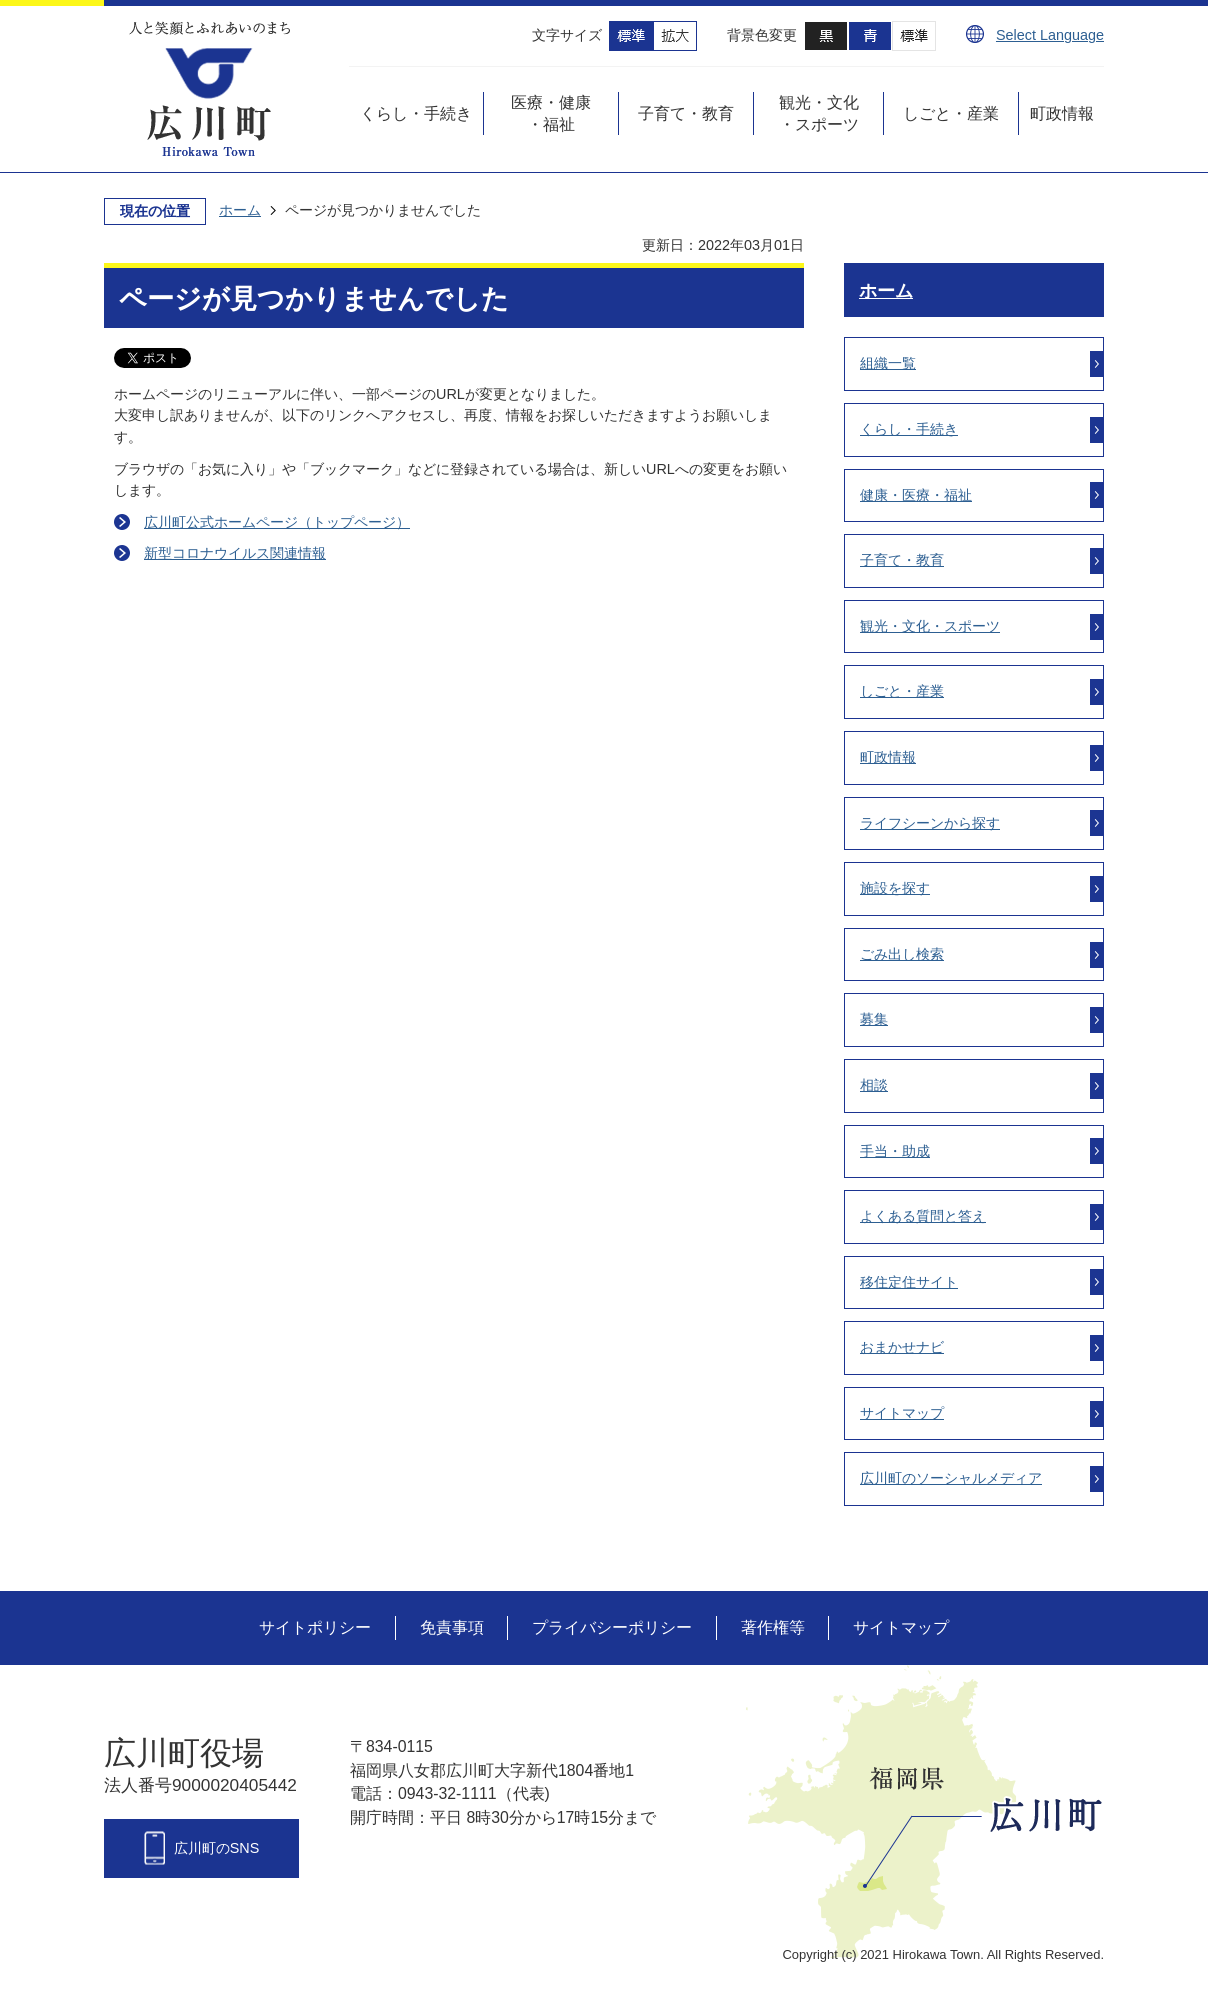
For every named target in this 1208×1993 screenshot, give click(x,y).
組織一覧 (888, 363)
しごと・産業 (902, 691)
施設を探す (895, 888)
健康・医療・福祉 (916, 495)
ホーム (240, 210)
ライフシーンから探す (930, 823)
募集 (874, 1019)
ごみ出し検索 (902, 954)
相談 (874, 1085)
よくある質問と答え (923, 1216)
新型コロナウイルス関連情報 (235, 553)
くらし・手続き (909, 429)
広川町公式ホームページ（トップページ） (277, 522)
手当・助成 (895, 1151)
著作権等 (773, 1627)
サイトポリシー (315, 1627)
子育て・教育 (902, 560)
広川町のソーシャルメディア (951, 1478)
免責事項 (452, 1627)
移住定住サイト (909, 1282)
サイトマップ (902, 1413)
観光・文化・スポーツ (930, 626)
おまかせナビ (902, 1347)
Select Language (1050, 35)
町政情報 (888, 757)
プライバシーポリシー (612, 1627)
